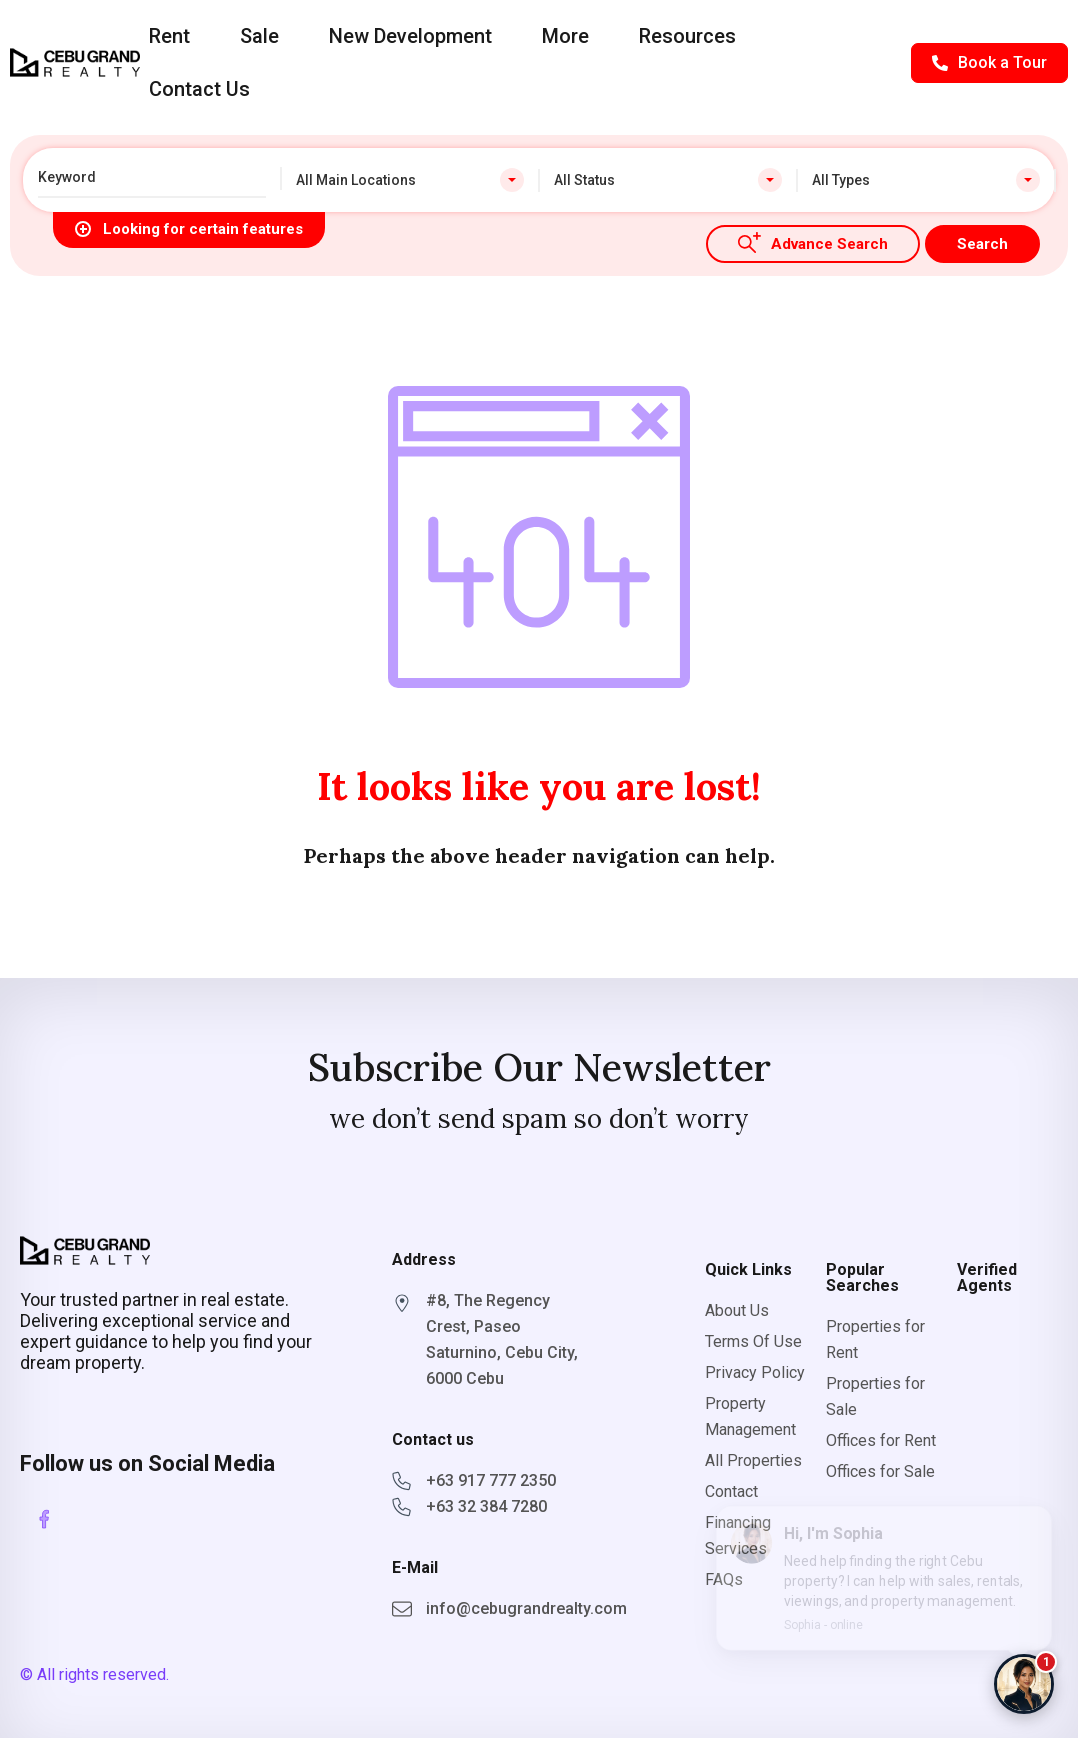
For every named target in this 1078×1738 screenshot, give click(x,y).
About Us (737, 1310)
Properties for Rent (875, 1339)
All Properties (753, 1460)
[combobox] (410, 180)
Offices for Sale (880, 1471)
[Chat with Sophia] (1024, 1684)
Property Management (750, 1416)
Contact (731, 1491)
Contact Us (199, 89)
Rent (169, 36)
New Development (410, 36)
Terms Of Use (753, 1341)
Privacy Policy (755, 1372)
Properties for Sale (875, 1396)
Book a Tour (989, 62)
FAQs (724, 1579)
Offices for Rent (881, 1440)
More (565, 36)
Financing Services (738, 1535)
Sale (259, 36)
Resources (687, 36)
